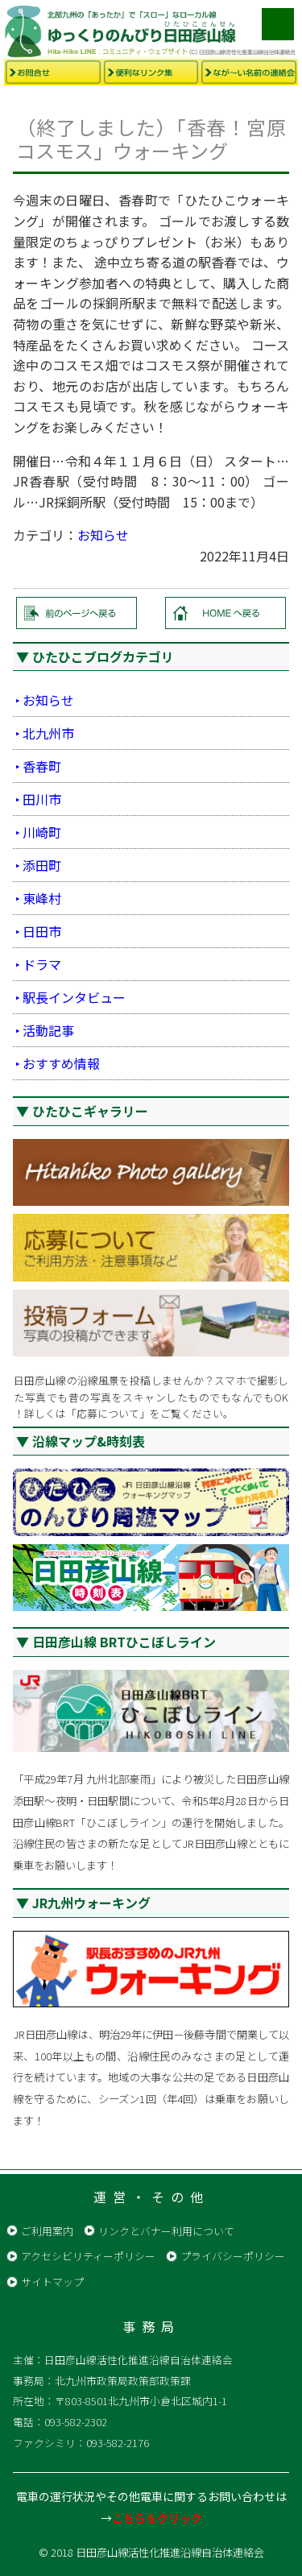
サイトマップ (52, 2281)
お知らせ (103, 535)
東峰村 (42, 898)
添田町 (42, 865)
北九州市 (48, 733)
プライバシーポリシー (232, 2255)
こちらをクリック (157, 2518)
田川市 (42, 799)
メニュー (278, 24)
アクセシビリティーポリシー (88, 2255)
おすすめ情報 (61, 1063)
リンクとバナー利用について (166, 2230)
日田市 (42, 931)
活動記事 (48, 1030)
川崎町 (42, 832)
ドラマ (42, 964)
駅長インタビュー (74, 997)
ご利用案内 (47, 2230)
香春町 (42, 766)
